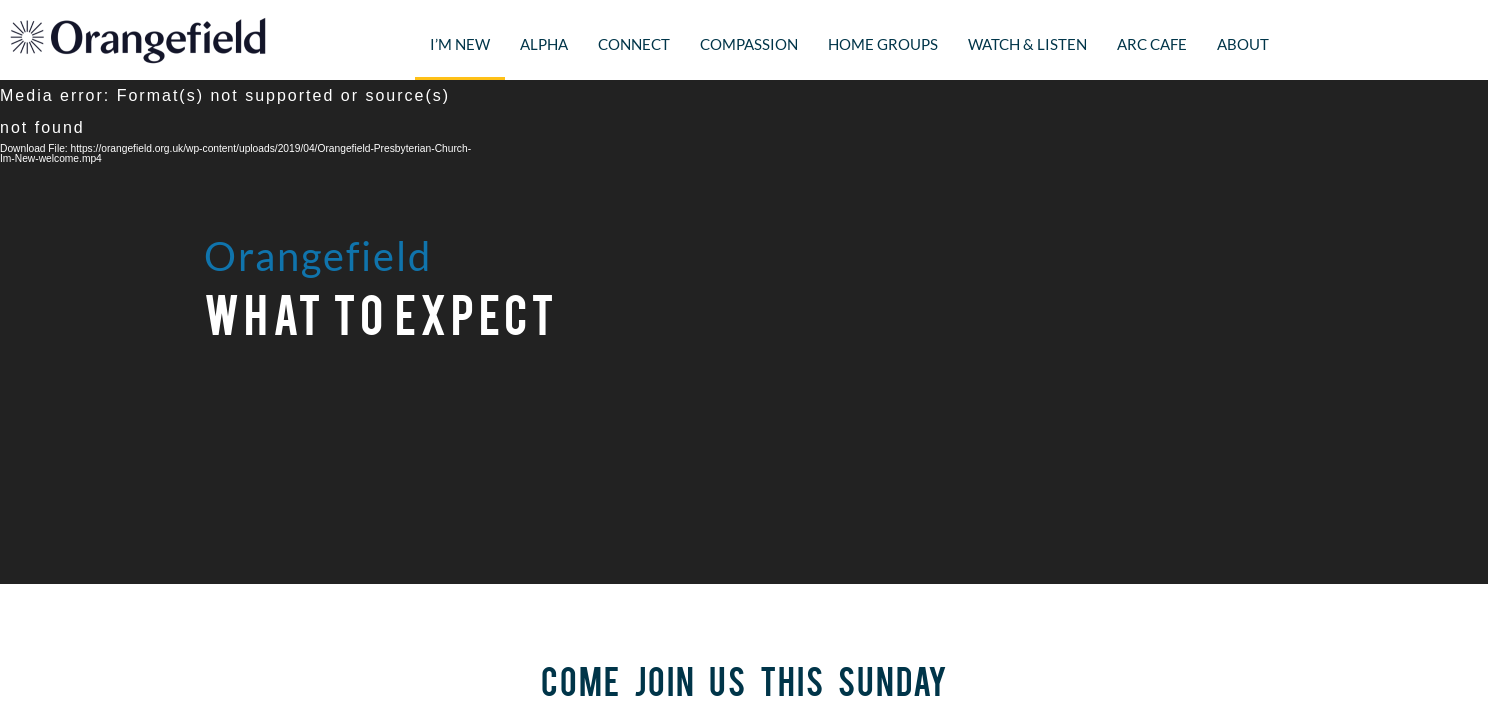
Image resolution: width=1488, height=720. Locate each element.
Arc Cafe (1152, 44)
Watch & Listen (1027, 44)
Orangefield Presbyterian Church (138, 40)
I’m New (460, 44)
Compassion (749, 44)
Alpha (544, 44)
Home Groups (883, 44)
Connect (634, 44)
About (1243, 44)
